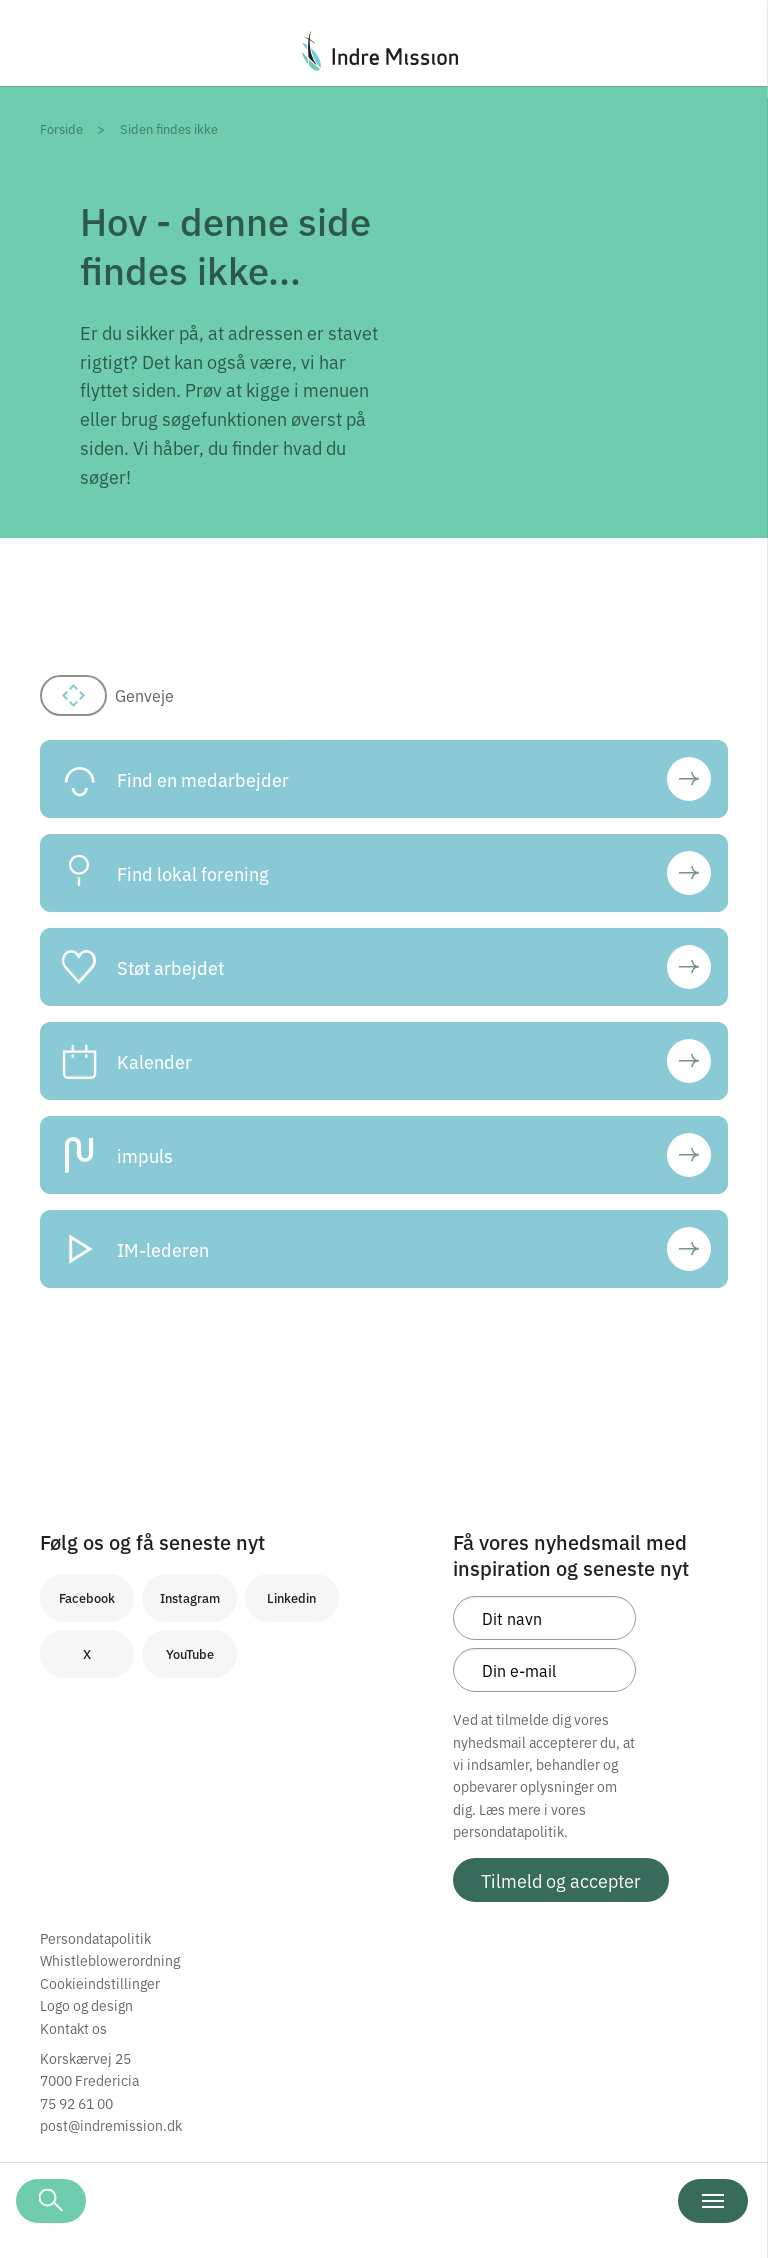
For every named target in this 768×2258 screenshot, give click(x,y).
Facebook (87, 1597)
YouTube (190, 1653)
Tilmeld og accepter (561, 1880)
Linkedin (291, 1597)
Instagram (190, 1597)
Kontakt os (73, 2028)
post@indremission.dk (111, 2125)
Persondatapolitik (95, 1938)
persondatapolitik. (510, 1831)
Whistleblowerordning (110, 1960)
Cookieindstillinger (100, 1983)
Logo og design (86, 2005)
